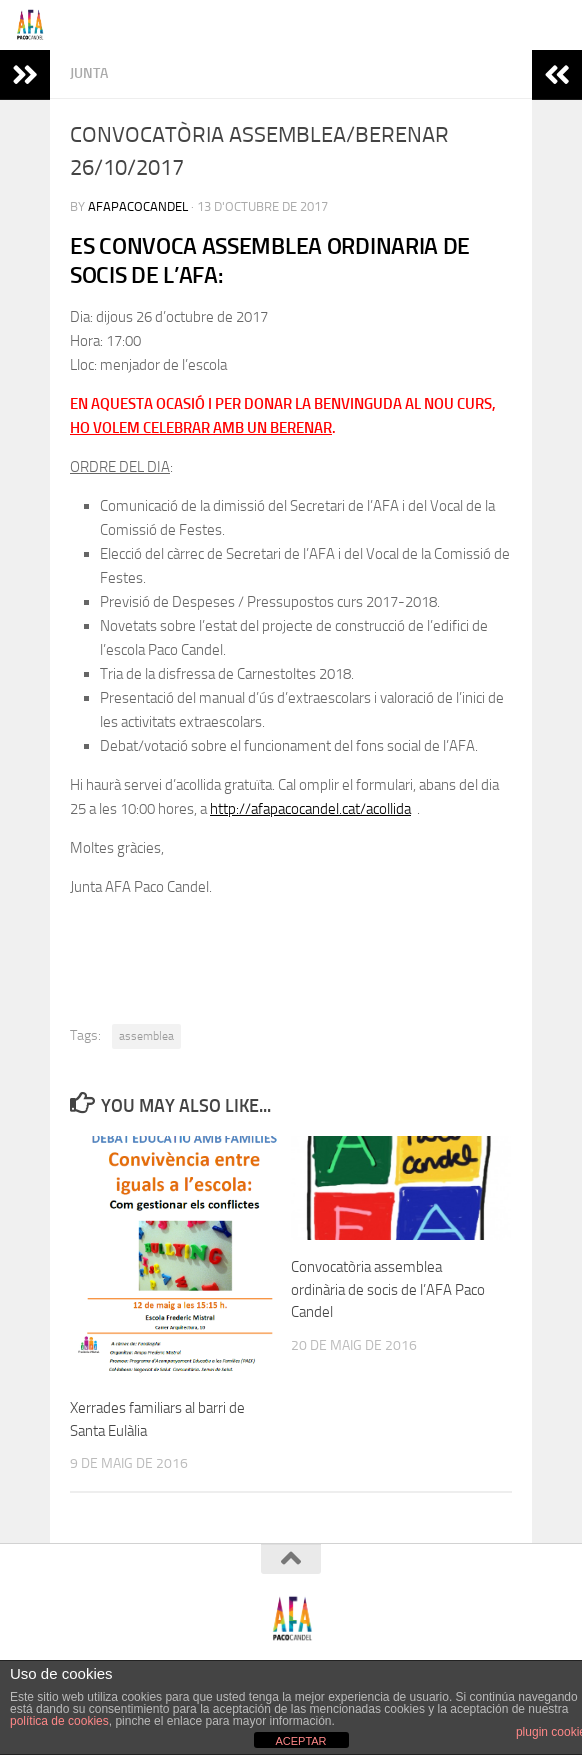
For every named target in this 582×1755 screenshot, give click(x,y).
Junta (89, 73)
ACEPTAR (300, 1741)
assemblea (146, 1036)
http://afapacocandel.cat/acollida (310, 809)
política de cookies (59, 1721)
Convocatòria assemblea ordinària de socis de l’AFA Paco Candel (388, 1289)
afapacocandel (138, 206)
